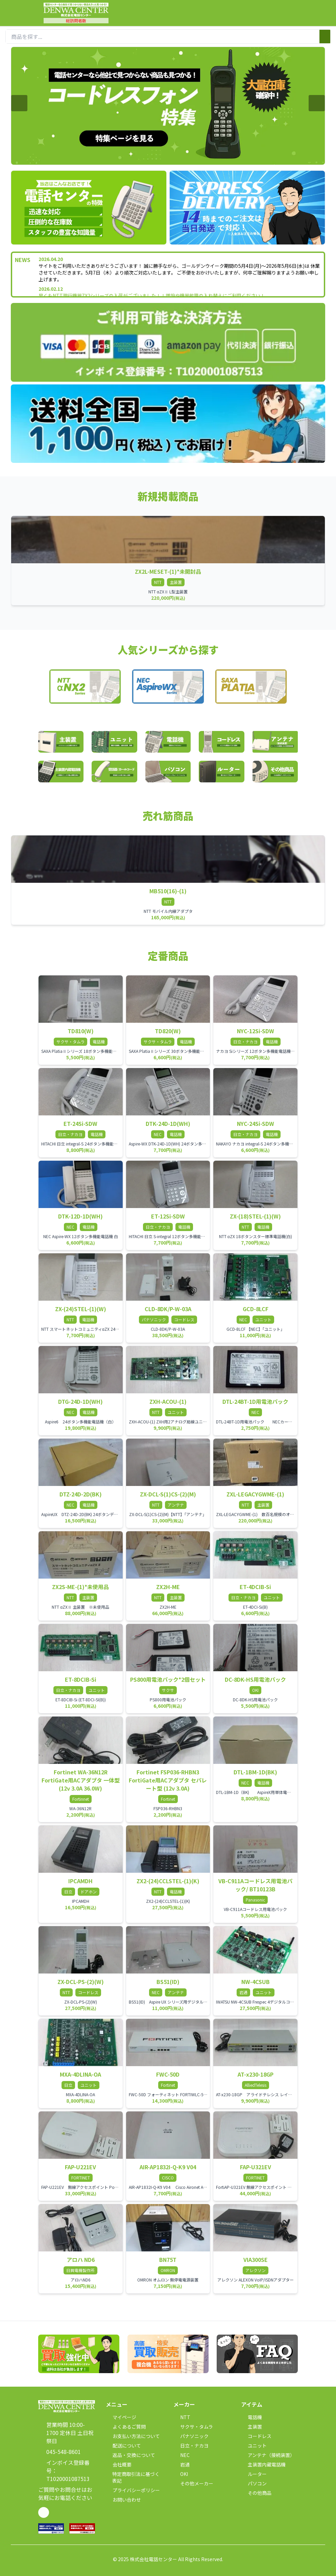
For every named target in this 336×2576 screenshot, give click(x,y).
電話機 (251, 2417)
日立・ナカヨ (191, 2445)
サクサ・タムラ (193, 2426)
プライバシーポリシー (133, 2490)
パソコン (254, 2483)
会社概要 (118, 2464)
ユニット (254, 2445)
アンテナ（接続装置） (268, 2455)
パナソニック (191, 2436)
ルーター (254, 2474)
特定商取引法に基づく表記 (133, 2477)
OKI (180, 2474)
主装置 (251, 2426)
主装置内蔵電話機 (263, 2464)
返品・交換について (130, 2455)
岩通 (181, 2464)
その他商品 (256, 2492)
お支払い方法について (133, 2436)
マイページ (121, 2417)
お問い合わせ (123, 2499)
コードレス (256, 2436)
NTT (181, 2417)
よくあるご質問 (126, 2426)
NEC (181, 2455)
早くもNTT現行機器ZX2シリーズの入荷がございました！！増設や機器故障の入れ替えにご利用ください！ (152, 295)
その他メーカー (193, 2483)
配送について (123, 2445)
